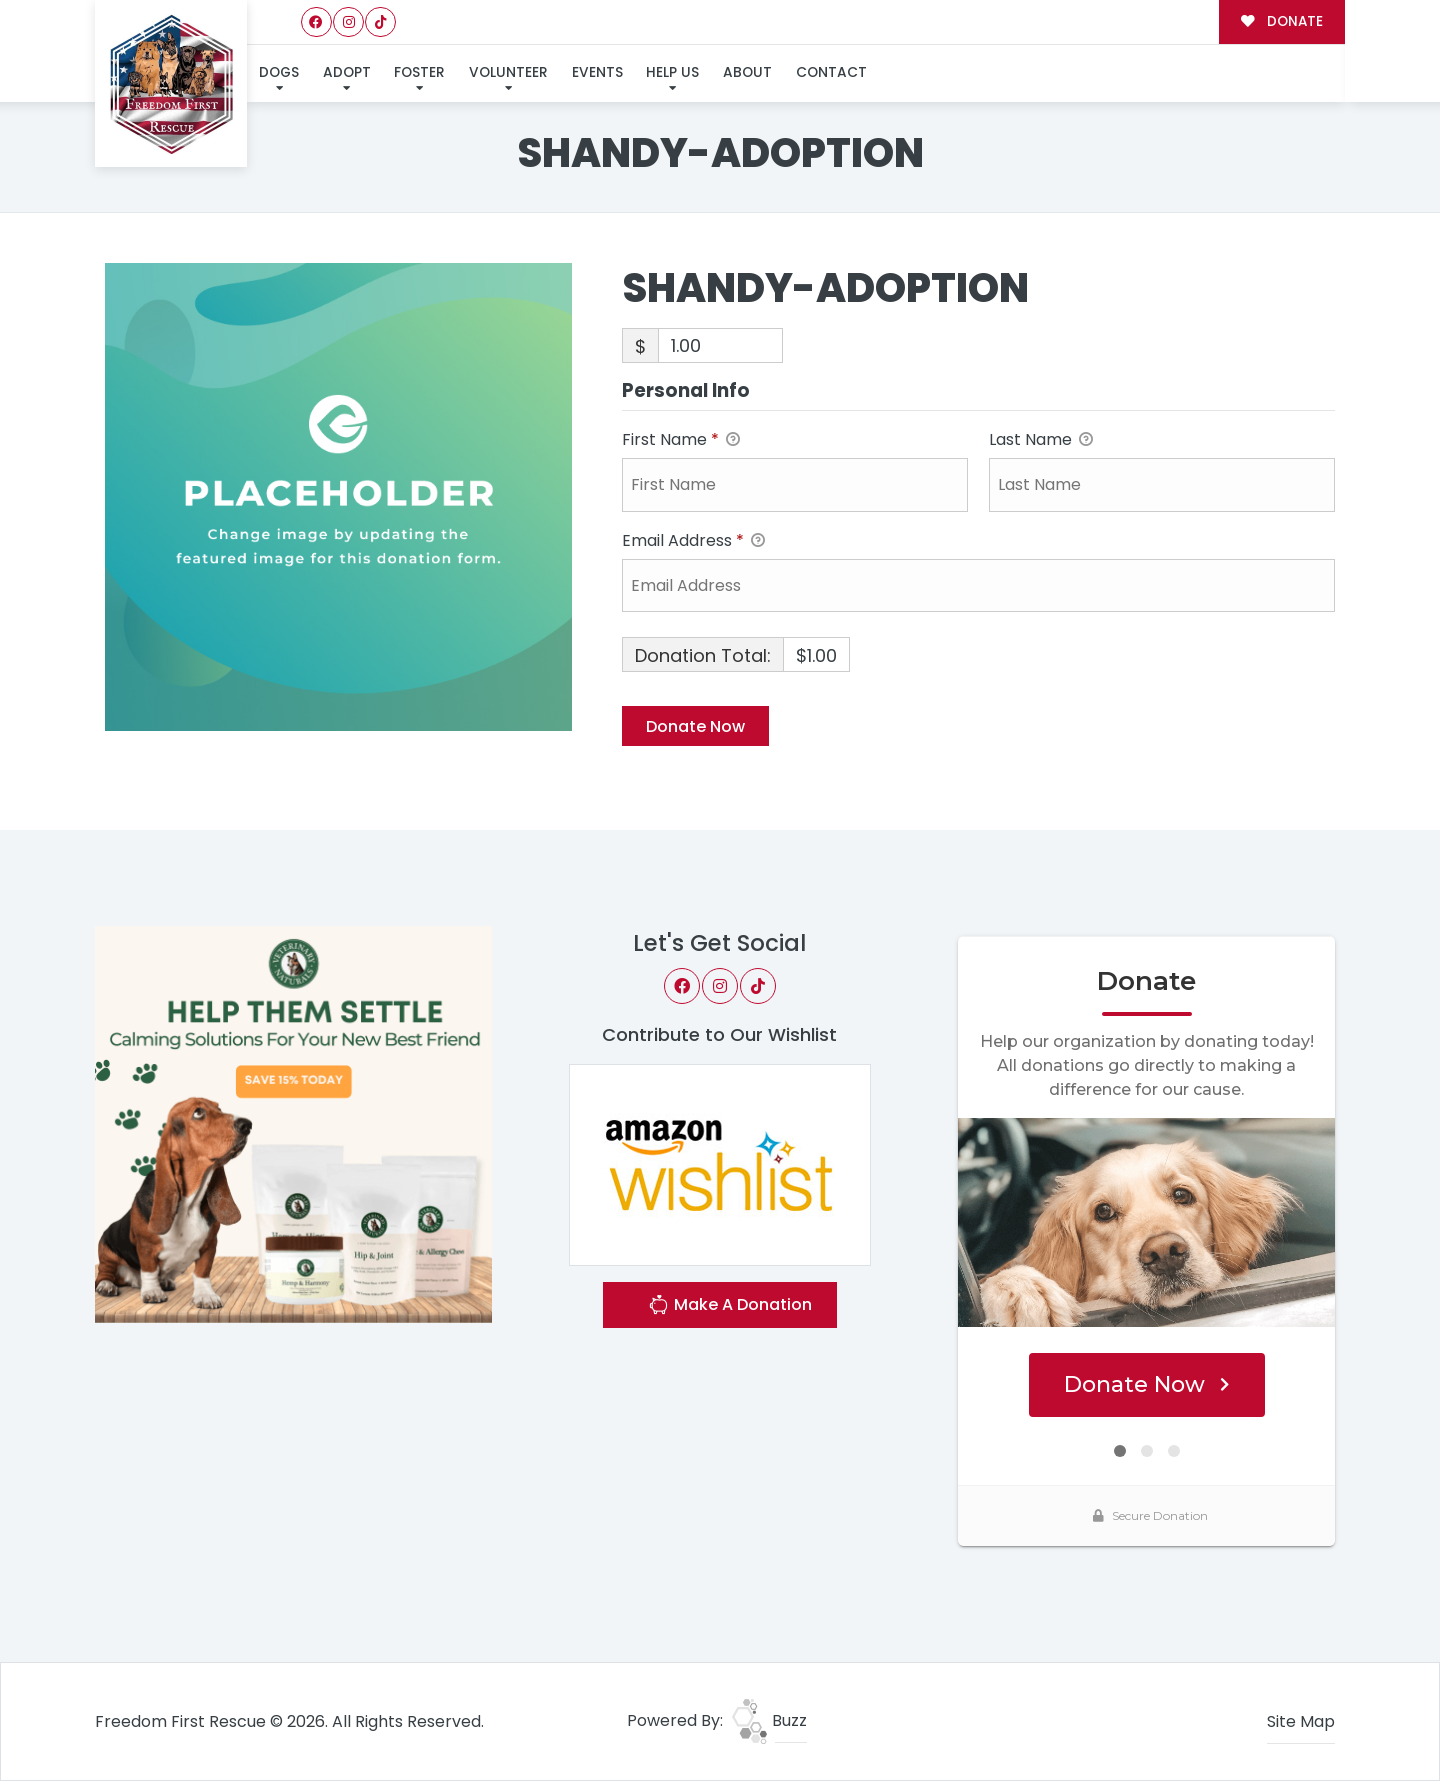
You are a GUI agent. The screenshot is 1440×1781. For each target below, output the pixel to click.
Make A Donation (730, 1307)
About (747, 72)
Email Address (693, 541)
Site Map (1301, 1721)
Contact (831, 72)
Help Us (672, 72)
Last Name (1041, 440)
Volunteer (508, 72)
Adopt (347, 72)
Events (597, 72)
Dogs (279, 72)
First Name (681, 440)
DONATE (1281, 21)
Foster (419, 72)
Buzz (769, 1720)
